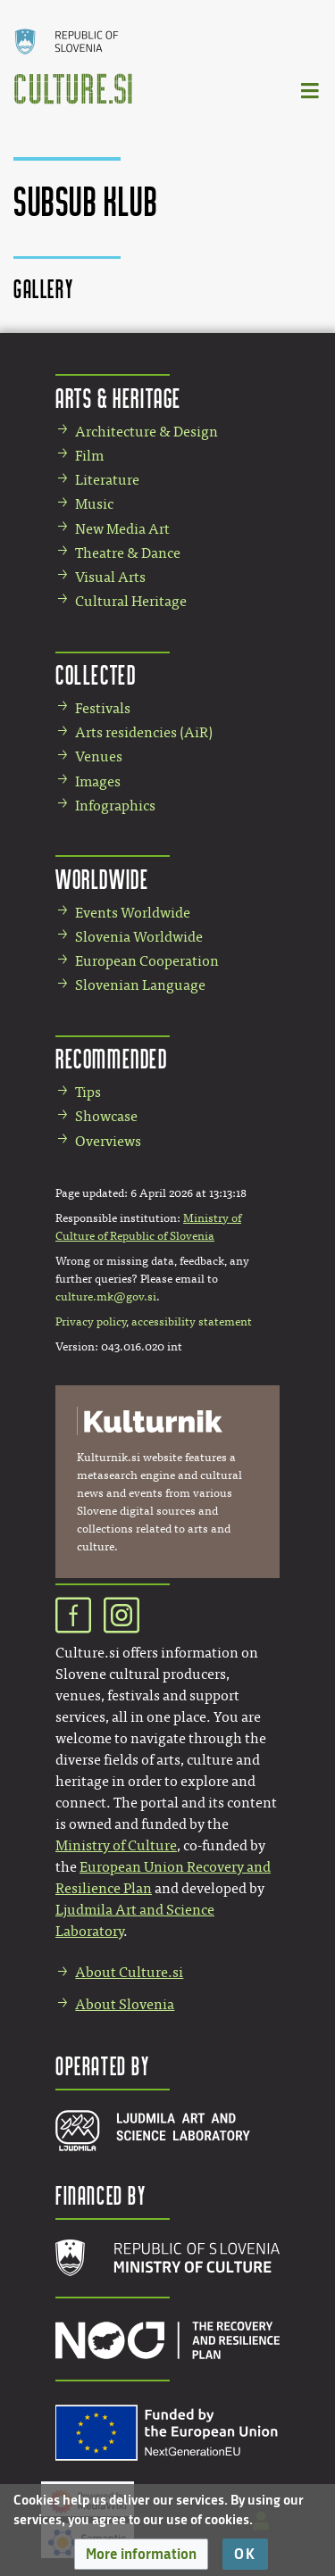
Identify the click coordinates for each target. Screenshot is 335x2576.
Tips (88, 1092)
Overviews (108, 1141)
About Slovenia (124, 2004)
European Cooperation (147, 960)
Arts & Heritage (118, 398)
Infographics (115, 805)
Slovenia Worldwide (139, 936)
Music (94, 503)
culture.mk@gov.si (105, 1297)
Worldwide (101, 879)
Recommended (111, 1058)
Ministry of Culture (116, 1845)
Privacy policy (90, 1322)
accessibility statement (191, 1322)
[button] (141, 2554)
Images (98, 781)
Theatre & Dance (127, 552)
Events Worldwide (132, 912)
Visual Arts (110, 577)
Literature (107, 479)
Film (89, 455)
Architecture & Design (146, 431)
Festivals (102, 708)
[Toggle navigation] (311, 89)
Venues (98, 756)
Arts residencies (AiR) (144, 732)
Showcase (106, 1116)
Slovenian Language (140, 984)
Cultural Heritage (131, 601)
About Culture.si (129, 1972)
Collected (95, 674)
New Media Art (122, 528)
